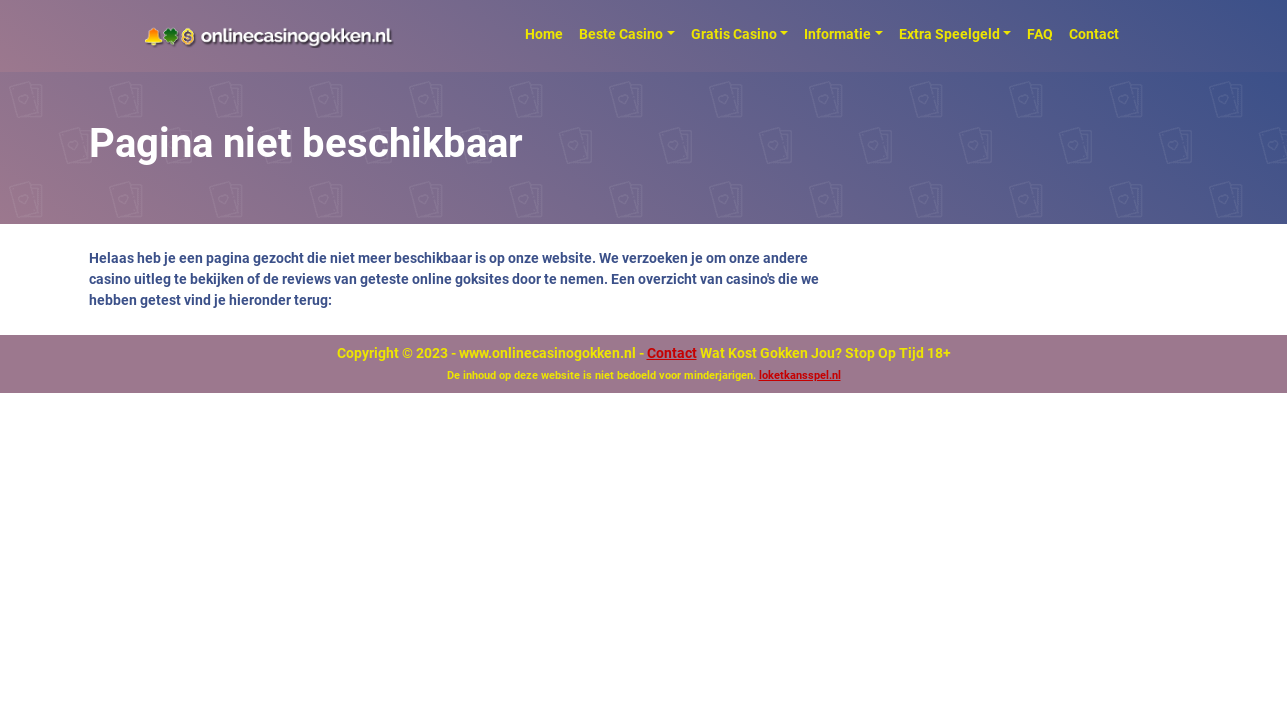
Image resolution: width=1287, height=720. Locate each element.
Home (544, 34)
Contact (1094, 34)
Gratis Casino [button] (734, 34)
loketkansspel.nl (800, 375)
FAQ (1040, 34)
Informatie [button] (837, 34)
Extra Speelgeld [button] (949, 34)
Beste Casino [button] (621, 34)
